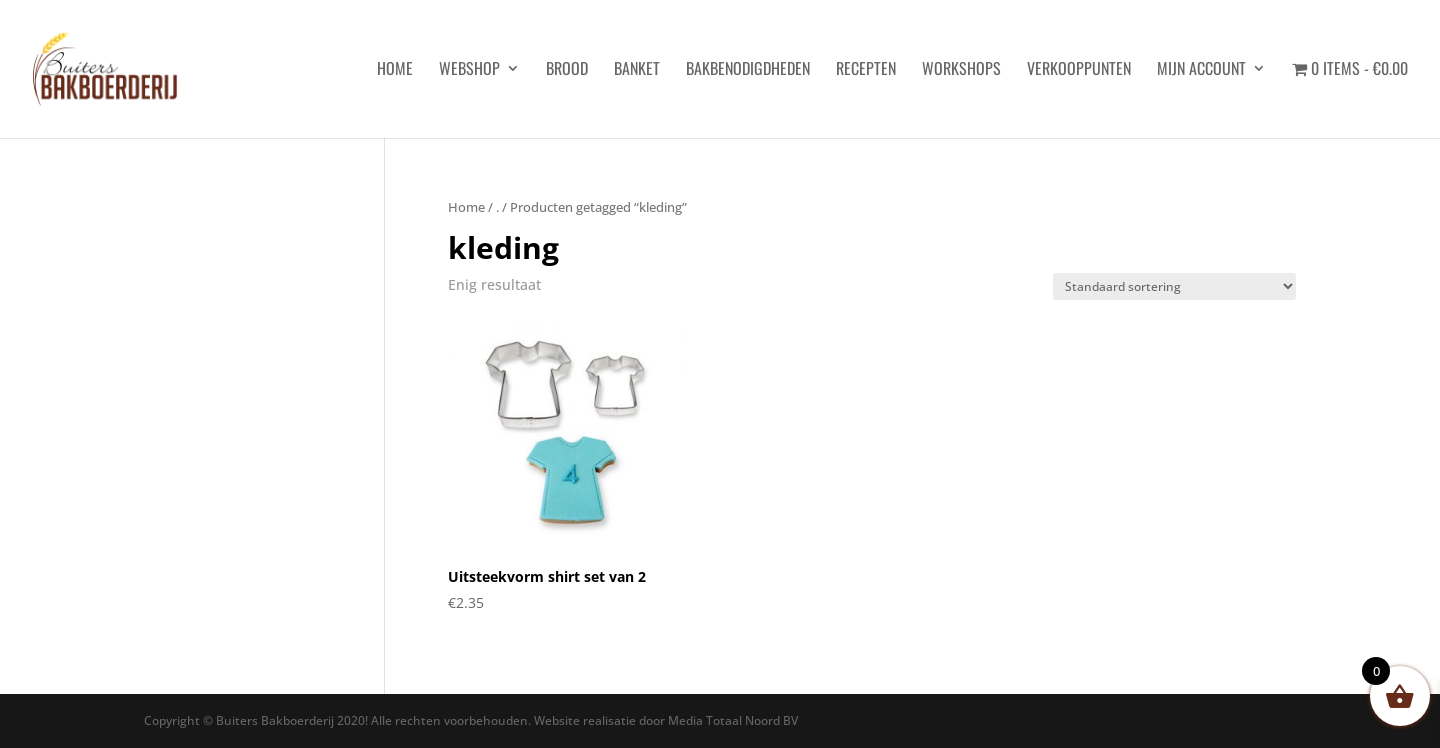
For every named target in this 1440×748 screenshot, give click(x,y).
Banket (637, 70)
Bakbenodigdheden (748, 70)
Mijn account (1201, 70)
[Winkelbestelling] (1174, 286)
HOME (395, 70)
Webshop (469, 70)
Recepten (866, 70)
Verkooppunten (1079, 70)
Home (466, 207)
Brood (567, 70)
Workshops (961, 70)
